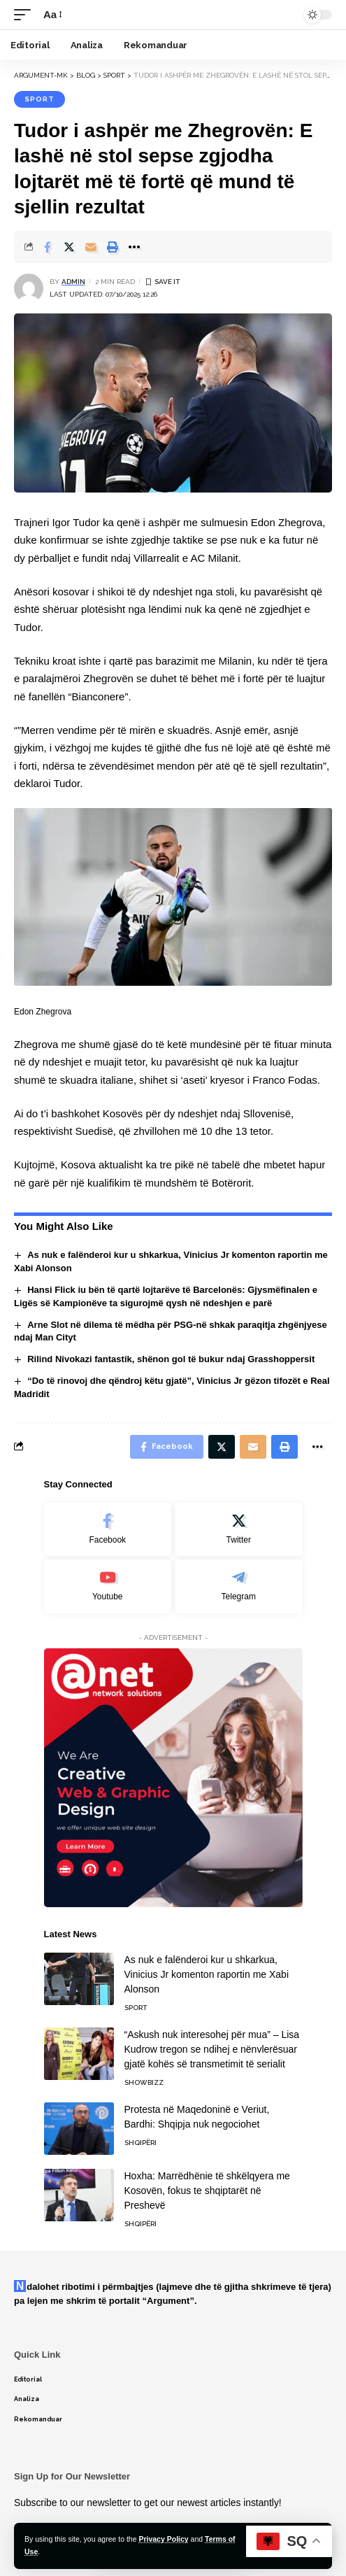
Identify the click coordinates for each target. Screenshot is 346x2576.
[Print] (112, 247)
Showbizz (144, 2082)
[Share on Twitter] (69, 247)
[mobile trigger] (26, 15)
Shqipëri (140, 2142)
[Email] (91, 247)
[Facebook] (108, 1530)
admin (73, 281)
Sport (39, 99)
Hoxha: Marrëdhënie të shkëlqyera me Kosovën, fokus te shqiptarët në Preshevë (207, 2190)
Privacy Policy (163, 2539)
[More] (134, 247)
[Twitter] (239, 1530)
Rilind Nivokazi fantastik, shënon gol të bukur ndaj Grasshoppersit (171, 1359)
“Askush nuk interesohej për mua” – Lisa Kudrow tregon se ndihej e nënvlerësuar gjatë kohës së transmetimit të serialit (212, 2049)
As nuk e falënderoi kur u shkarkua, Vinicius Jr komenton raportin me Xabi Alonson (206, 1974)
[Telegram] (239, 1586)
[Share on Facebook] (47, 247)
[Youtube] (108, 1586)
